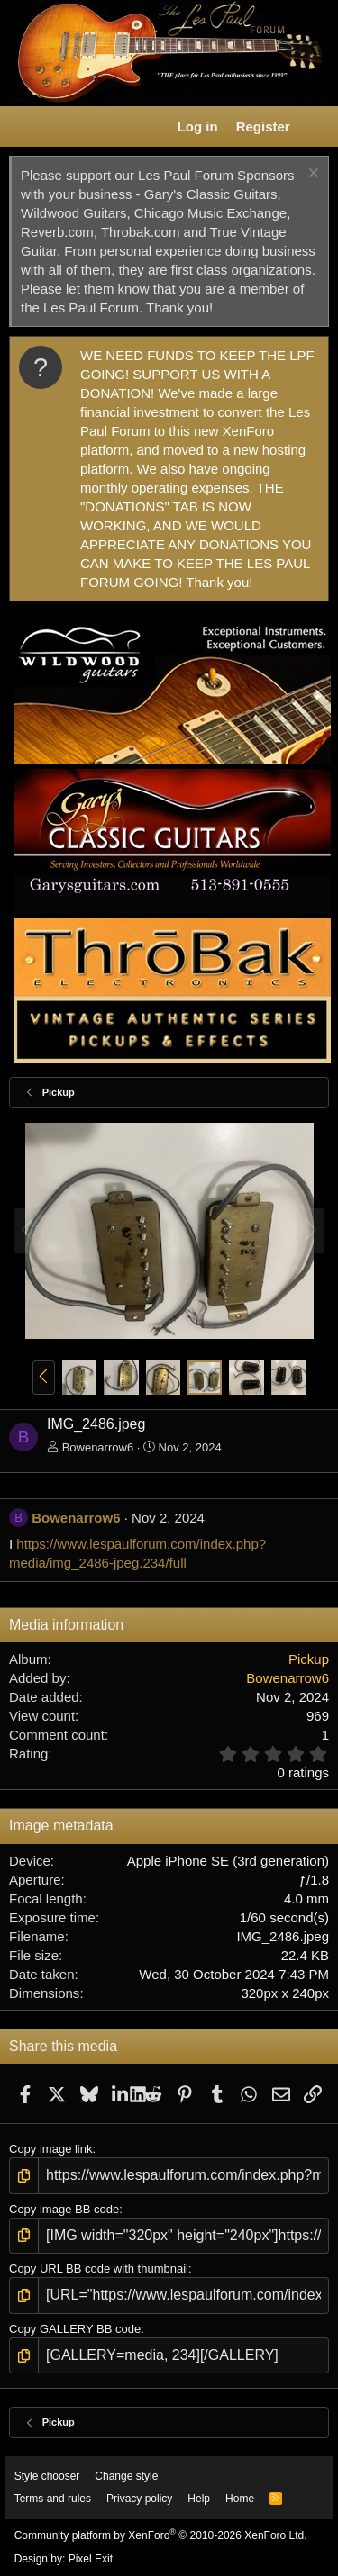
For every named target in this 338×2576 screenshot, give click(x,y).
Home (239, 2498)
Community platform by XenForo (160, 2535)
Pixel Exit (91, 2559)
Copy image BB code (64, 2209)
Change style (126, 2476)
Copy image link (51, 2149)
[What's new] (316, 126)
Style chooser (47, 2476)
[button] (23, 127)
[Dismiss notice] (311, 175)
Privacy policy (139, 2498)
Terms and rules (52, 2498)
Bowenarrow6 (98, 1447)
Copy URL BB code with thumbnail (98, 2268)
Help (198, 2498)
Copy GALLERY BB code (75, 2329)
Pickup (308, 1659)
